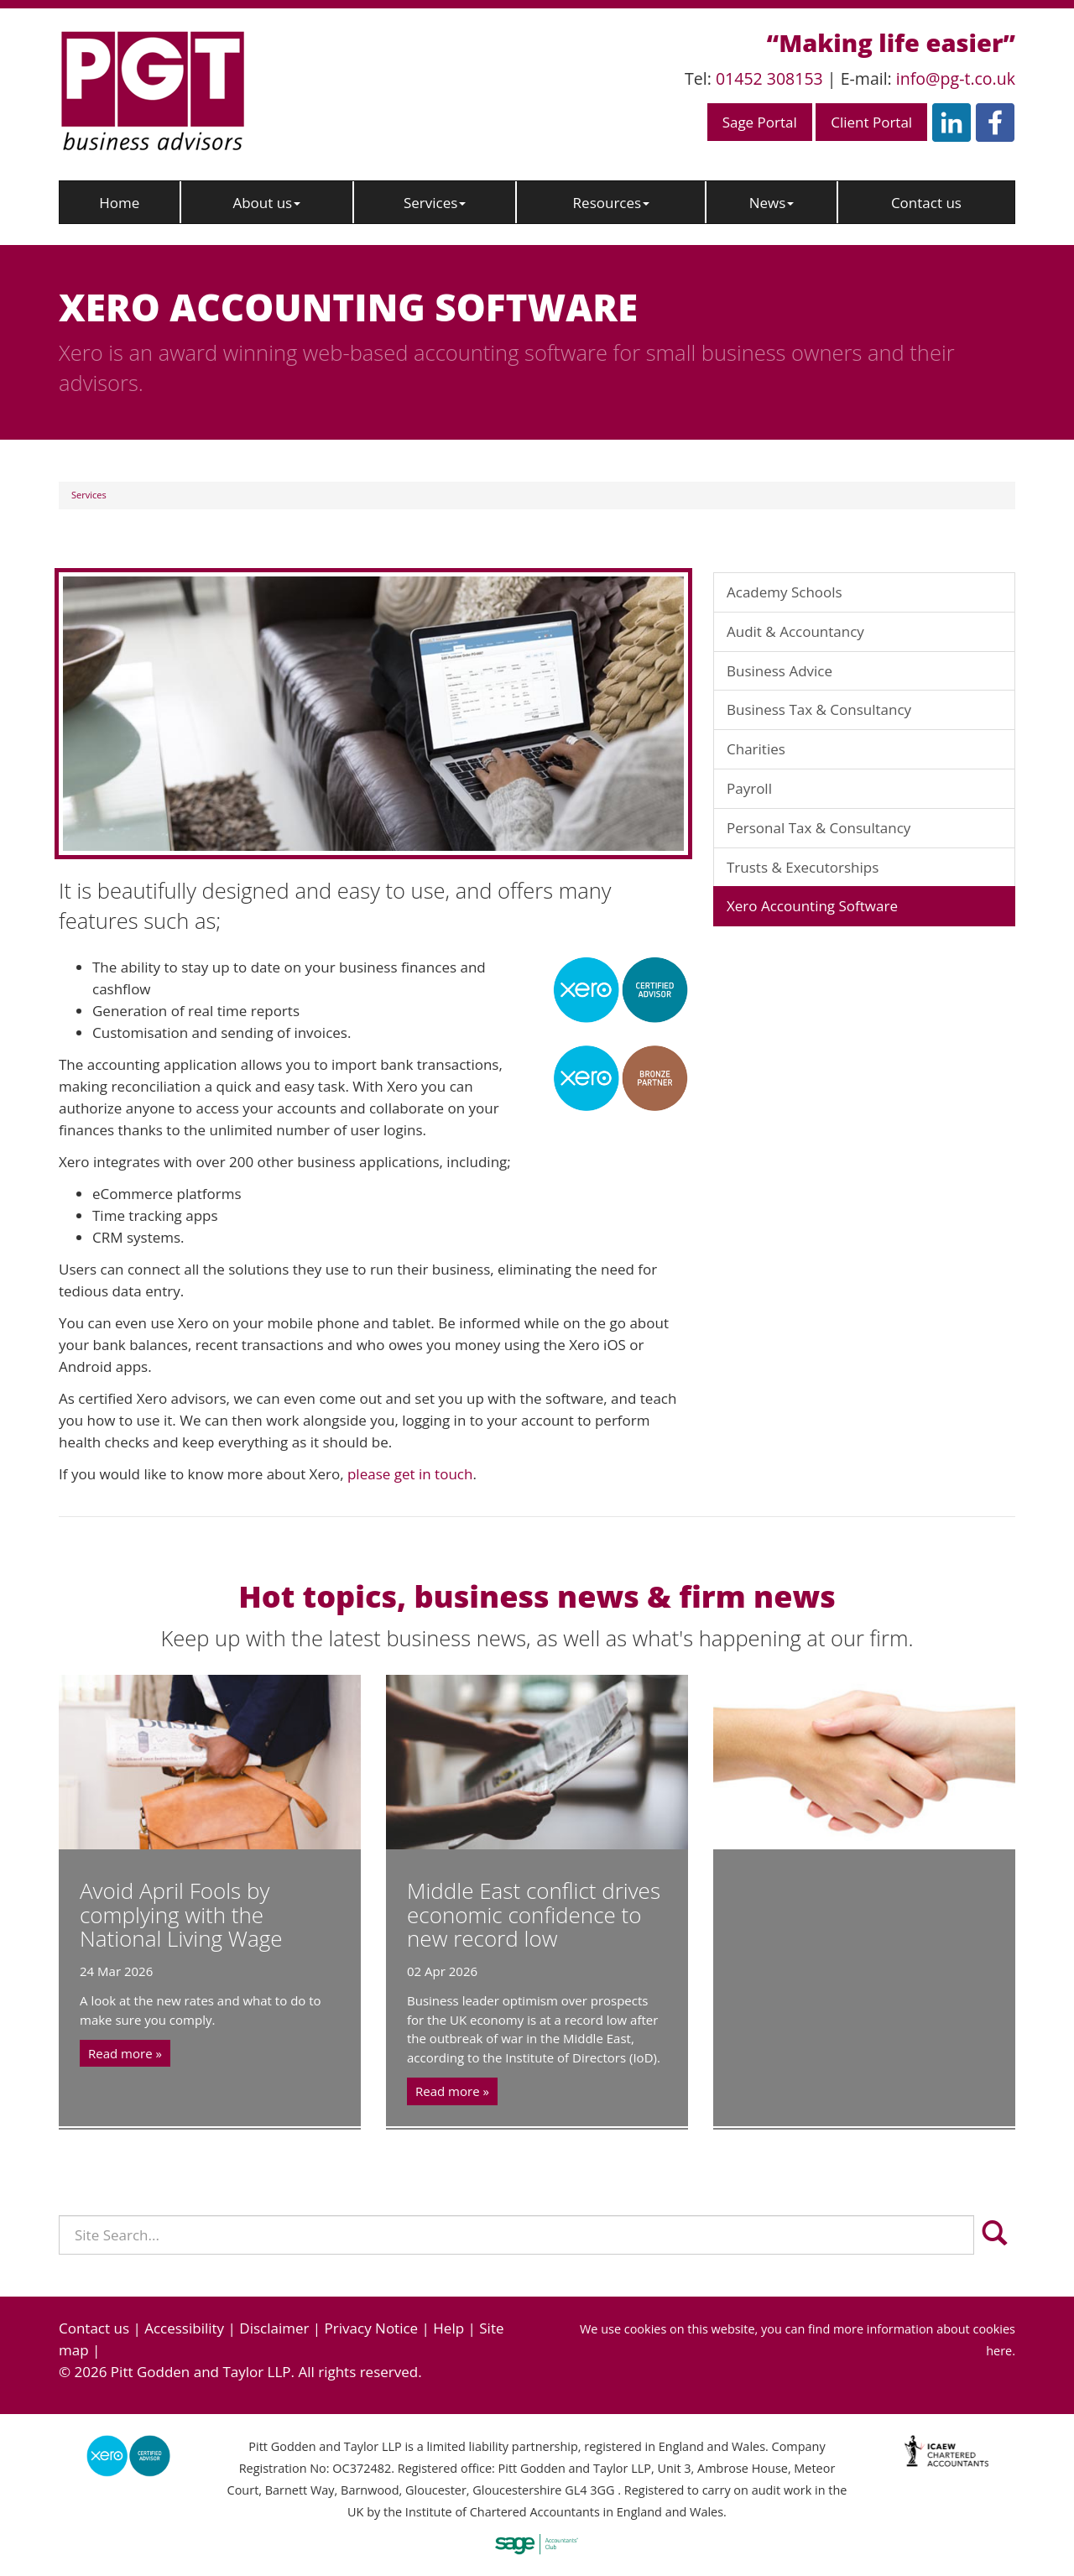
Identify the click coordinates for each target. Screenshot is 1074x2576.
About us (266, 202)
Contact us (926, 202)
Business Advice (779, 671)
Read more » (125, 2053)
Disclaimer (274, 2328)
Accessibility (184, 2328)
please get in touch (409, 1474)
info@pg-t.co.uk (955, 78)
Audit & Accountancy (795, 631)
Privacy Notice (372, 2328)
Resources (611, 202)
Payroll (749, 788)
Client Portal (871, 122)
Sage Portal (759, 122)
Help (448, 2328)
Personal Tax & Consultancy (818, 827)
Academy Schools (784, 592)
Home (119, 202)
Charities (756, 749)
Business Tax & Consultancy (819, 709)
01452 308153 (769, 78)
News (772, 202)
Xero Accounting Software (812, 905)
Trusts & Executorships (802, 867)
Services (435, 202)
